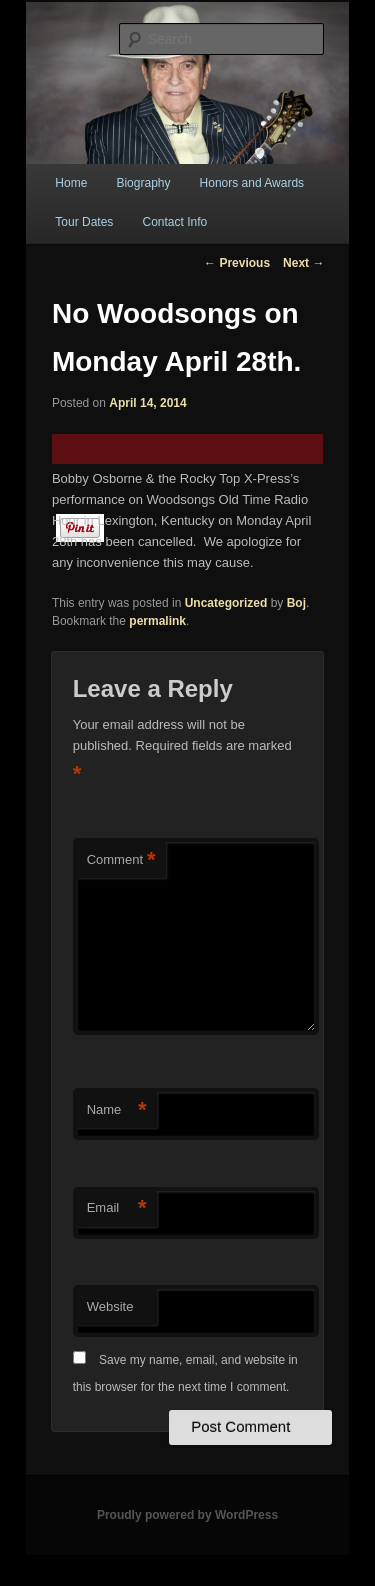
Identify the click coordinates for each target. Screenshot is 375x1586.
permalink (157, 621)
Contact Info (174, 222)
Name (117, 1110)
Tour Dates (84, 222)
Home (71, 183)
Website (110, 1306)
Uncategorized (226, 603)
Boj (296, 603)
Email (117, 1208)
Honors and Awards (252, 183)
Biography (143, 183)
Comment (121, 860)
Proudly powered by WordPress (187, 1515)
